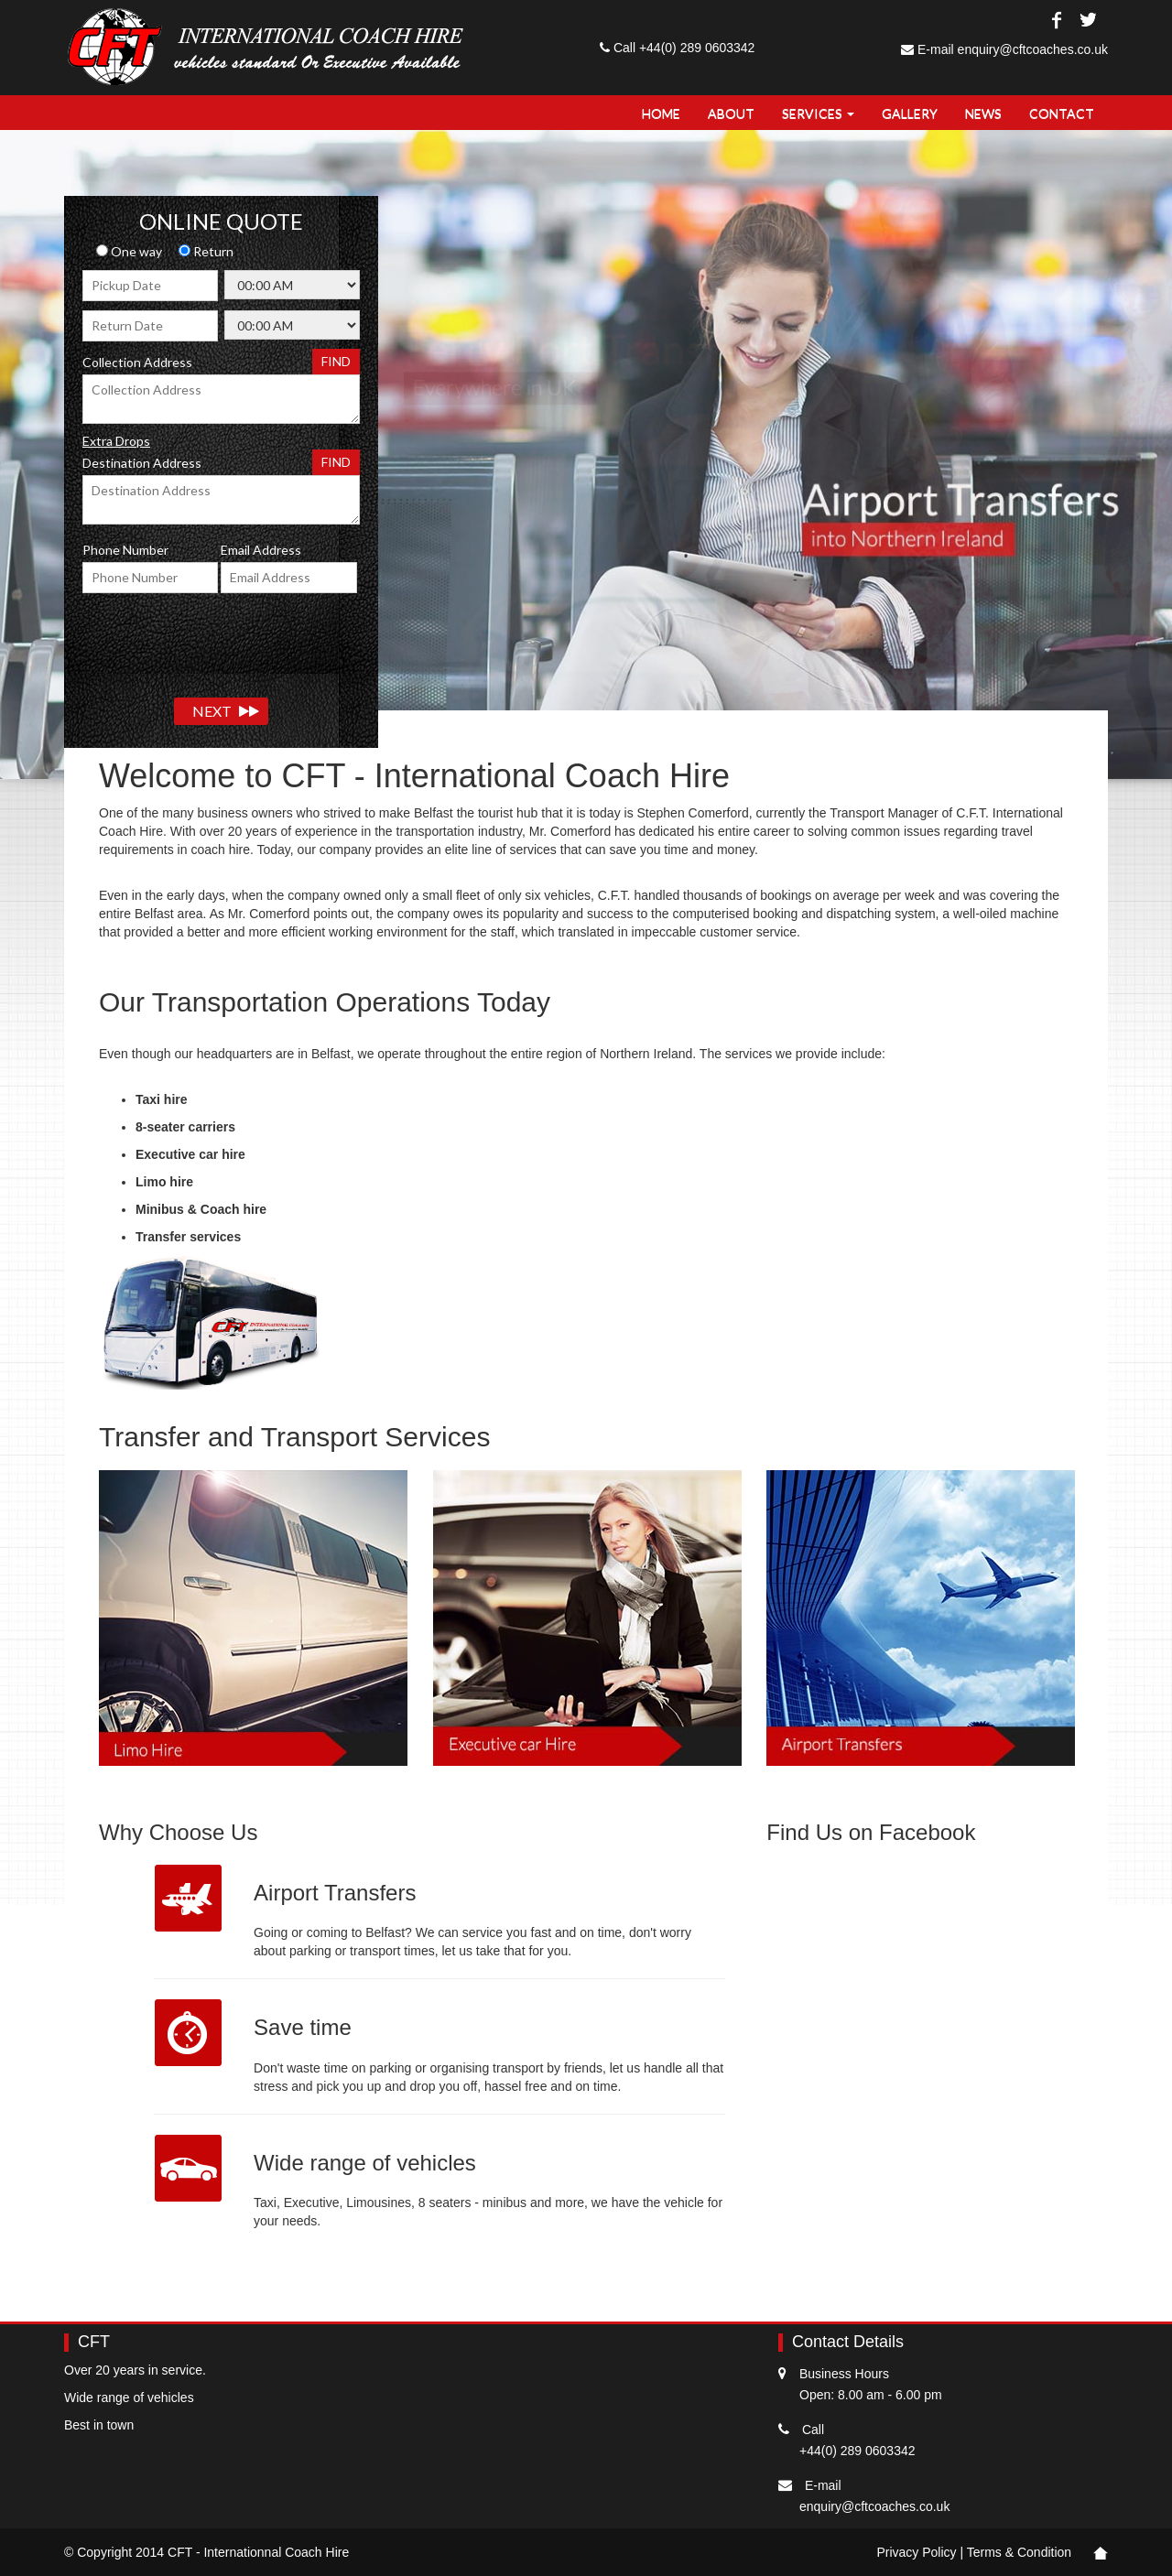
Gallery (910, 113)
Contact (1061, 113)
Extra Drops (116, 441)
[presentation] (221, 638)
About (731, 113)
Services (818, 113)
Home (661, 113)
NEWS (983, 113)
